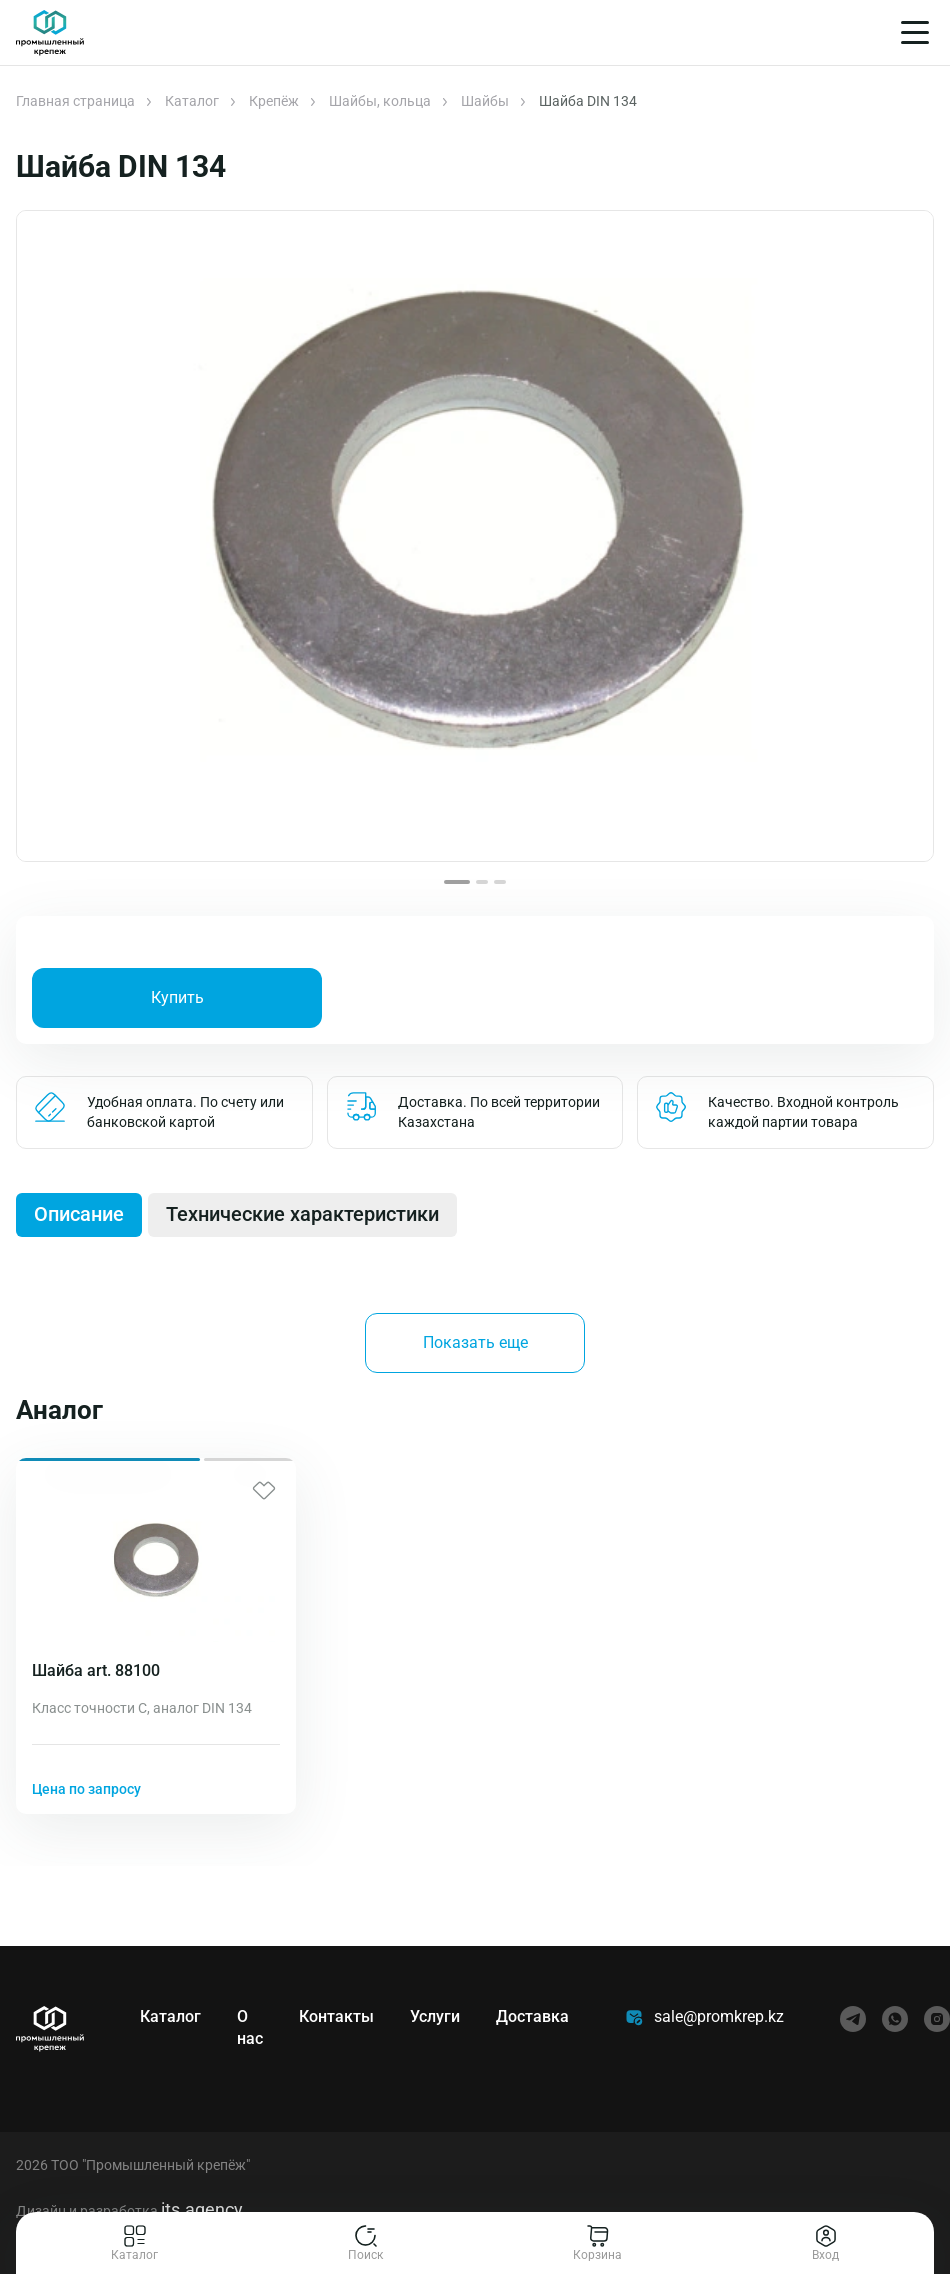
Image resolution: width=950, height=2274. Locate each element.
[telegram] (853, 2019)
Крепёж (274, 101)
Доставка (532, 2016)
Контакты (336, 2016)
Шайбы (485, 101)
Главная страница (75, 101)
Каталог (192, 101)
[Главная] (50, 33)
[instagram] (937, 2019)
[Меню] (915, 32)
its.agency (202, 2209)
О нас (250, 2027)
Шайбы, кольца (380, 101)
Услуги (435, 2016)
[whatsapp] (895, 2019)
